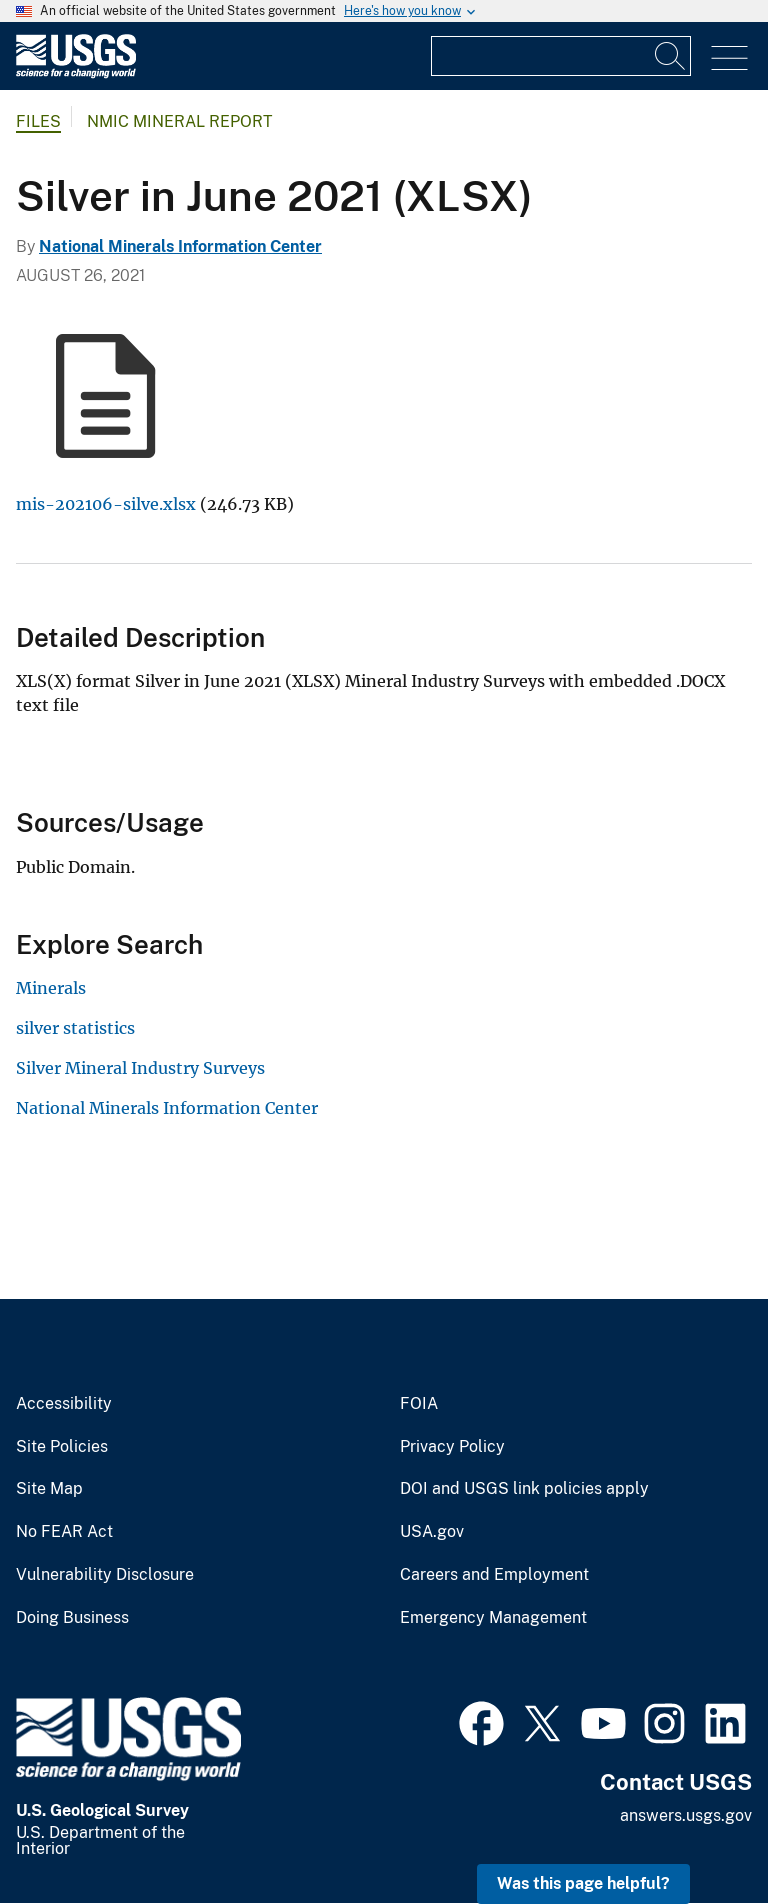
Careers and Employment (494, 1575)
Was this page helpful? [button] (583, 1883)
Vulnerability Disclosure (105, 1575)
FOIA (419, 1404)
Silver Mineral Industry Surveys (140, 1068)
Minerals (51, 988)
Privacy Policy (452, 1447)
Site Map (49, 1489)
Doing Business (72, 1618)
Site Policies (62, 1447)
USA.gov (432, 1532)
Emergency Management (493, 1618)
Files (38, 121)
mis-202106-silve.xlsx (106, 504)
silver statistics (75, 1028)
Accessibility (64, 1404)
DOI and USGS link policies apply (524, 1489)
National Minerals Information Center (180, 246)
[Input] (561, 56)
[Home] (76, 73)
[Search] (671, 56)
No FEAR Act (64, 1532)
